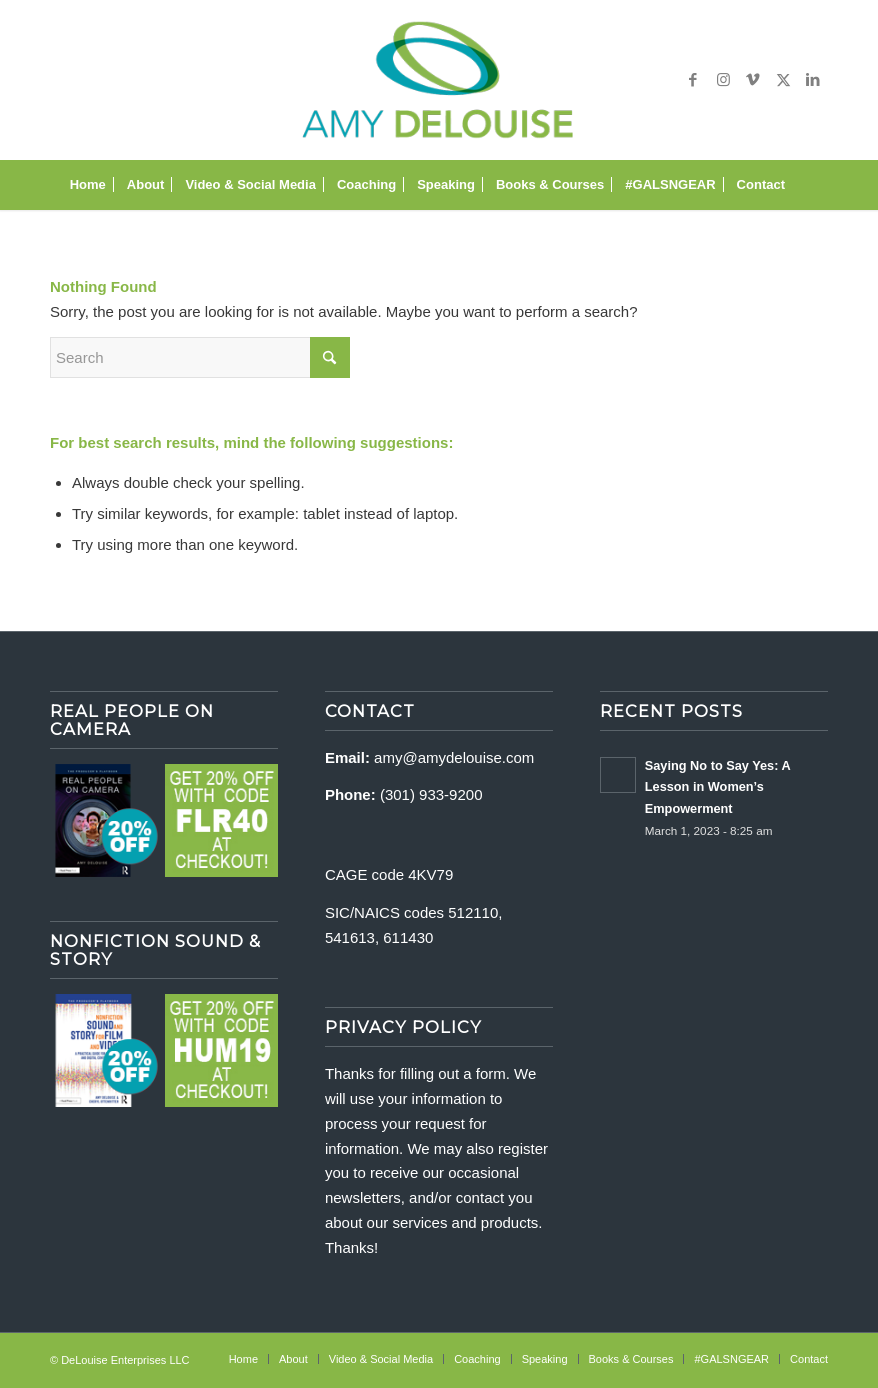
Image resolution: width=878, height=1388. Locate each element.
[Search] (806, 185)
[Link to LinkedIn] (813, 80)
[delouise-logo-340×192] (438, 80)
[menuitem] (88, 185)
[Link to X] (783, 80)
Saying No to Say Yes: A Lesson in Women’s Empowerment (718, 787)
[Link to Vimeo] (753, 80)
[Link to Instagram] (723, 80)
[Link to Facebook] (693, 80)
